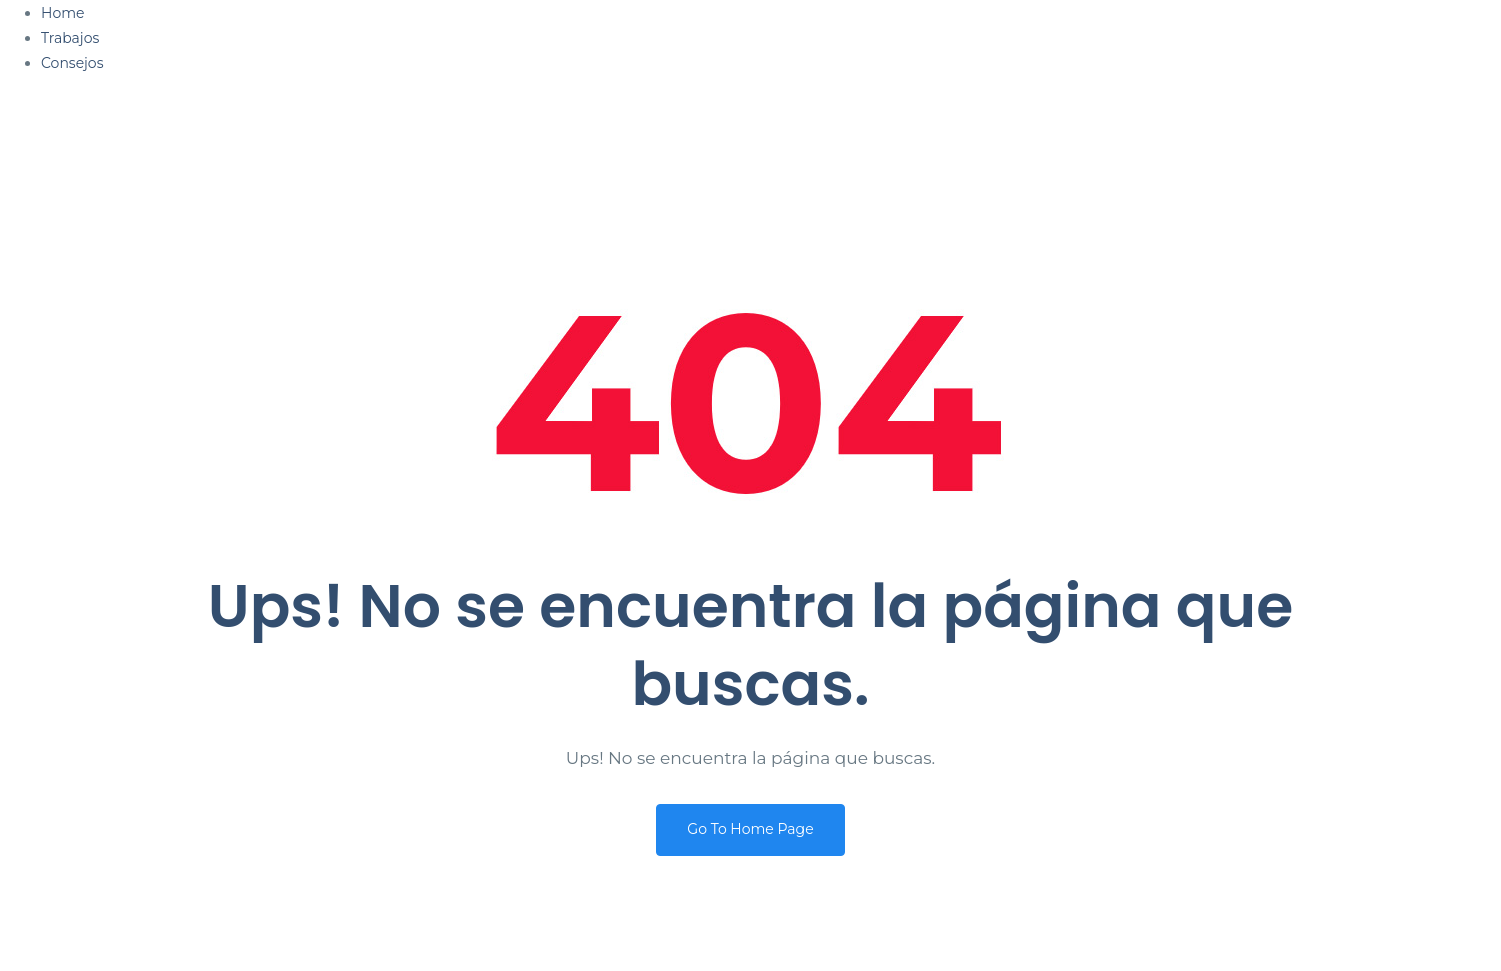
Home (62, 13)
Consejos (72, 63)
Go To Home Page (750, 829)
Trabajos (70, 38)
